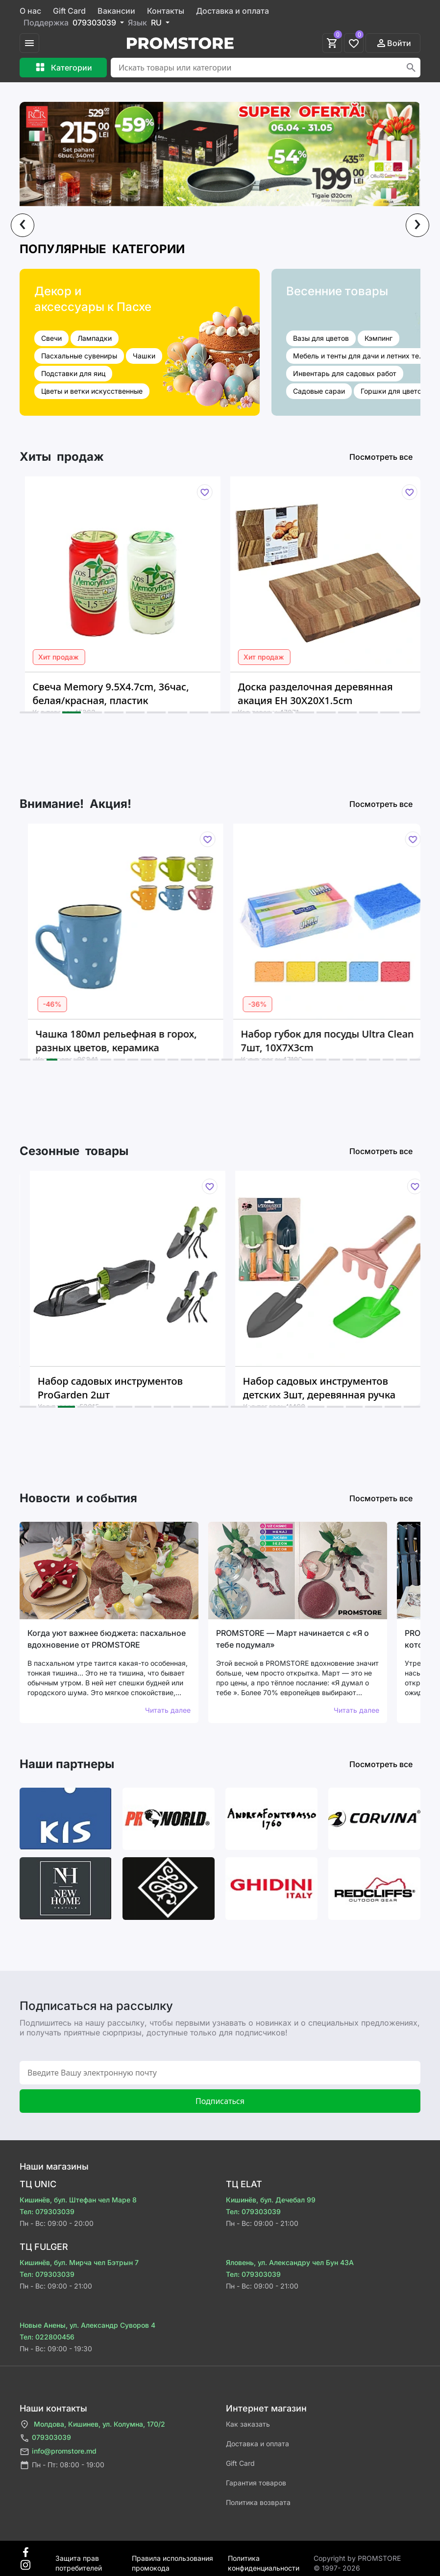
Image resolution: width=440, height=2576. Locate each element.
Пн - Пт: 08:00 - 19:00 (62, 2465)
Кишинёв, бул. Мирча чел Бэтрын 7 (79, 2262)
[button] (29, 712)
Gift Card (69, 11)
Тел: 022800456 (47, 2337)
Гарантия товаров (256, 2483)
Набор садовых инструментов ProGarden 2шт (138, 1387)
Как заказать (248, 2424)
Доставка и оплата (232, 11)
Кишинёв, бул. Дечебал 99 (271, 2200)
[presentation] (22, 225)
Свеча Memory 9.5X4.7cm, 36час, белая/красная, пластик (132, 693)
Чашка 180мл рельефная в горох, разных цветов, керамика (141, 1040)
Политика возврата (258, 2502)
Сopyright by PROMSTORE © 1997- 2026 (357, 2558)
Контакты (165, 11)
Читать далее (168, 1710)
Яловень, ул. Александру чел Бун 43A (290, 2262)
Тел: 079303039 (47, 2211)
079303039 (45, 2438)
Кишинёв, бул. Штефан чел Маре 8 (78, 2200)
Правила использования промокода (172, 2558)
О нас (30, 11)
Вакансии (116, 11)
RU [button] (157, 22)
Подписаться (220, 2101)
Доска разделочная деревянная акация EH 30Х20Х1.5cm (336, 693)
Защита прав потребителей (78, 2558)
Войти (393, 43)
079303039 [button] (95, 22)
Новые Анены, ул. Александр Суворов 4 (87, 2325)
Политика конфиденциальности (263, 2558)
